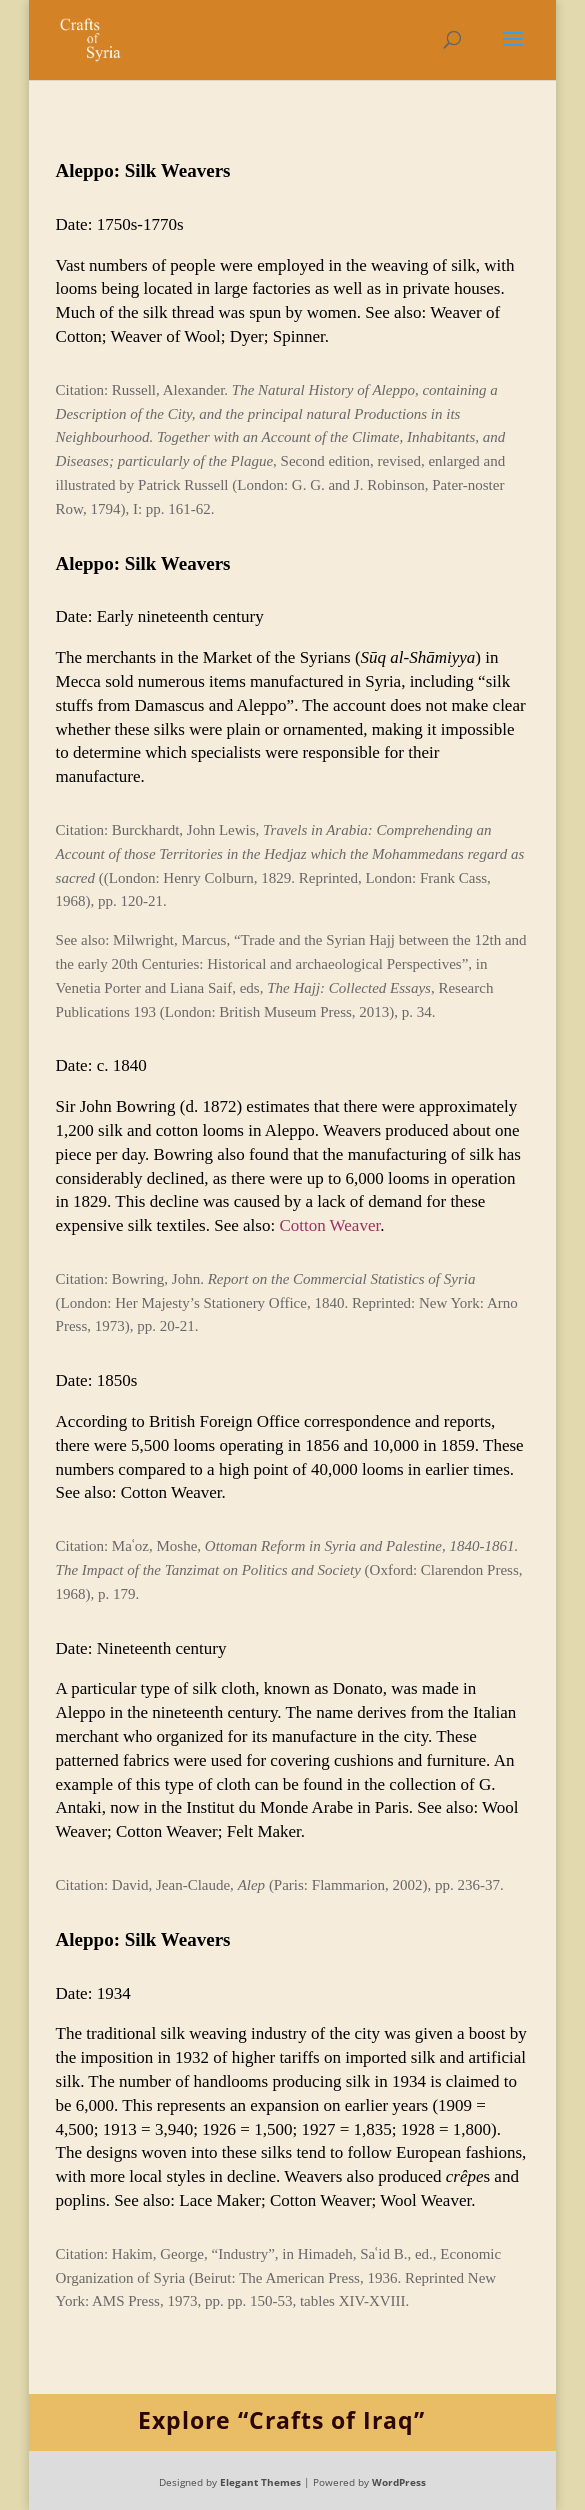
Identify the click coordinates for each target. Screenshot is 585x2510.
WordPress (399, 2482)
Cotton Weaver (329, 1225)
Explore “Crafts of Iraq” (281, 2420)
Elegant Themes (260, 2482)
